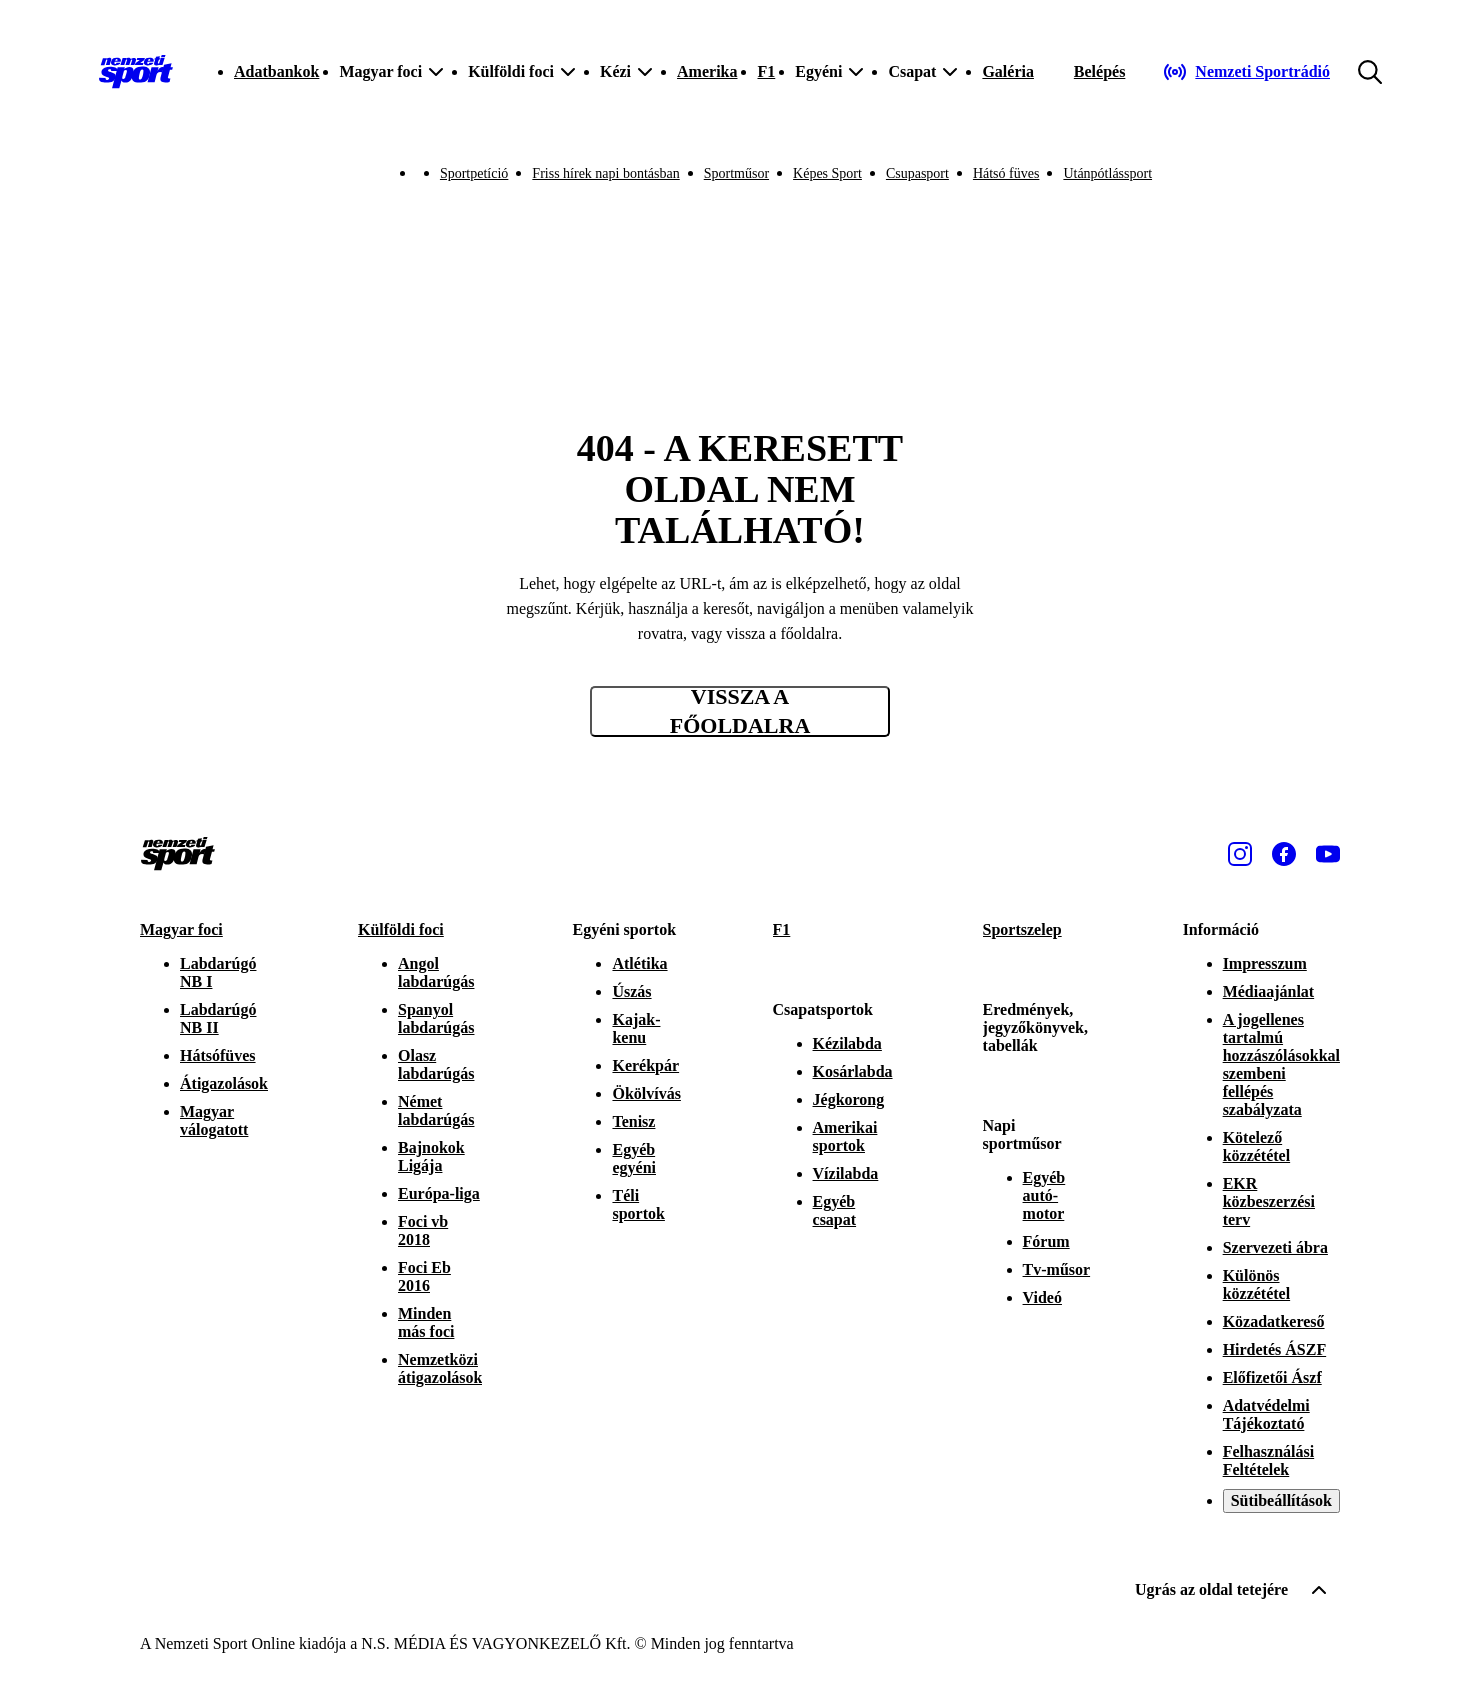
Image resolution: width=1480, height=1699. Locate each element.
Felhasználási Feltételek (1269, 1460)
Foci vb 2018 (423, 1230)
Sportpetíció (474, 173)
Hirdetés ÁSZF (1275, 1349)
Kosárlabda (853, 1071)
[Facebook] (1284, 854)
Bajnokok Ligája (431, 1156)
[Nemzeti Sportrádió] (1246, 72)
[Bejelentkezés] (1100, 72)
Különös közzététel (1257, 1284)
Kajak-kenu (636, 1028)
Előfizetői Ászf (1272, 1377)
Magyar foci (181, 929)
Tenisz (633, 1121)
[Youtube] (1328, 854)
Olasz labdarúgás (436, 1064)
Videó (1042, 1297)
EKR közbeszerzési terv (1269, 1201)
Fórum (1046, 1241)
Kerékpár (645, 1065)
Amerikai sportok (845, 1136)
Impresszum (1265, 963)
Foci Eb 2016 (424, 1276)
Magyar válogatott (214, 1120)
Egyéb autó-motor (1044, 1195)
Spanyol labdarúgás (436, 1018)
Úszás (631, 991)
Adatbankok (276, 71)
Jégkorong (849, 1099)
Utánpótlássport (1107, 173)
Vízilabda (846, 1173)
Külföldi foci (401, 929)
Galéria (1008, 71)
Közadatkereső (1274, 1321)
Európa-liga (439, 1193)
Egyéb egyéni (634, 1158)
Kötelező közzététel (1257, 1146)
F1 (766, 71)
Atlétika (639, 963)
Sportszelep (1022, 929)
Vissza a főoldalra (740, 711)
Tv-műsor (1057, 1269)
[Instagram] (1240, 854)
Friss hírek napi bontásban (605, 173)
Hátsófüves (218, 1055)
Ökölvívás (646, 1093)
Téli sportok (638, 1204)
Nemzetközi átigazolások (440, 1368)
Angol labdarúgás (436, 972)
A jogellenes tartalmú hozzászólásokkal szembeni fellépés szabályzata (1281, 1064)
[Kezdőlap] (136, 72)
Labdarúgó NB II (218, 1018)
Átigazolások (224, 1083)
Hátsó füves (1006, 173)
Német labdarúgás (436, 1110)
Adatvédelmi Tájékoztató (1266, 1414)
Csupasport (917, 173)
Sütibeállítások (1281, 1500)
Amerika (707, 71)
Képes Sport (827, 173)
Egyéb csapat (835, 1210)
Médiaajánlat (1269, 991)
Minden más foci (426, 1322)
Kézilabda (847, 1043)
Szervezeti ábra (1275, 1247)
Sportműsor (736, 173)
